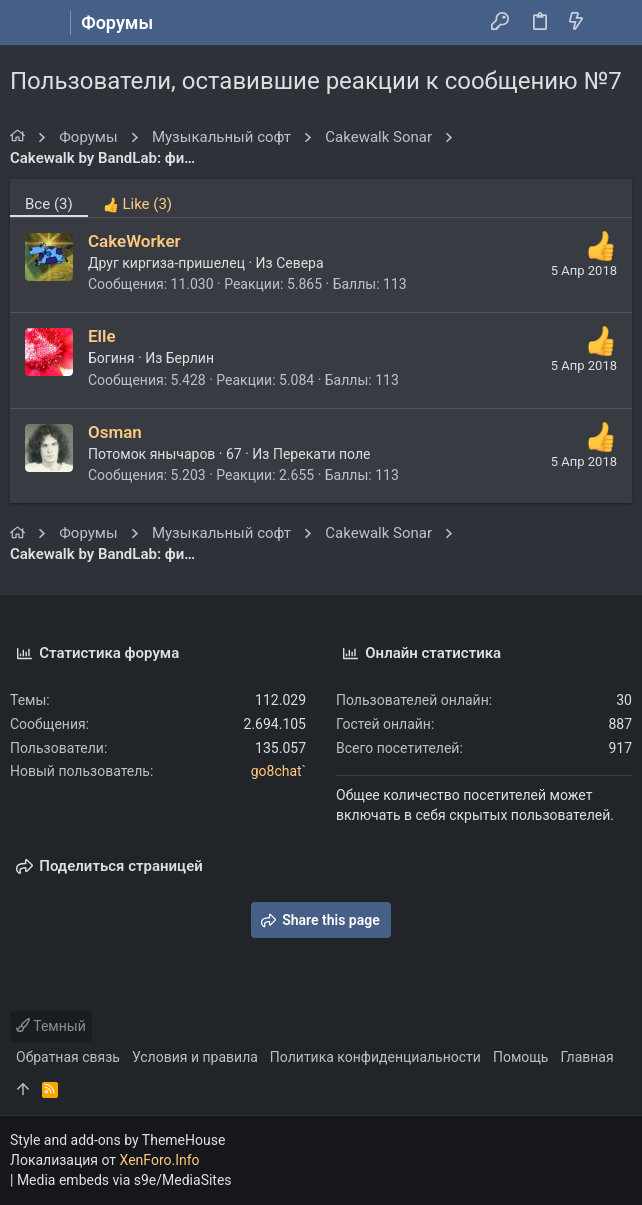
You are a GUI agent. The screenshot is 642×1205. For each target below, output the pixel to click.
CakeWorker (134, 241)
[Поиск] (612, 23)
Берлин (190, 358)
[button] (30, 23)
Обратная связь (68, 1057)
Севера (299, 263)
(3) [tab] (49, 204)
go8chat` (278, 771)
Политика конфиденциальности (375, 1057)
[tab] (137, 198)
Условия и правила (195, 1057)
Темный (51, 1026)
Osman (115, 432)
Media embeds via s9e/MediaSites (124, 1180)
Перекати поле (322, 454)
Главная (586, 1057)
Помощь (521, 1057)
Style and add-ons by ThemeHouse (117, 1140)
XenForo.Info (160, 1160)
